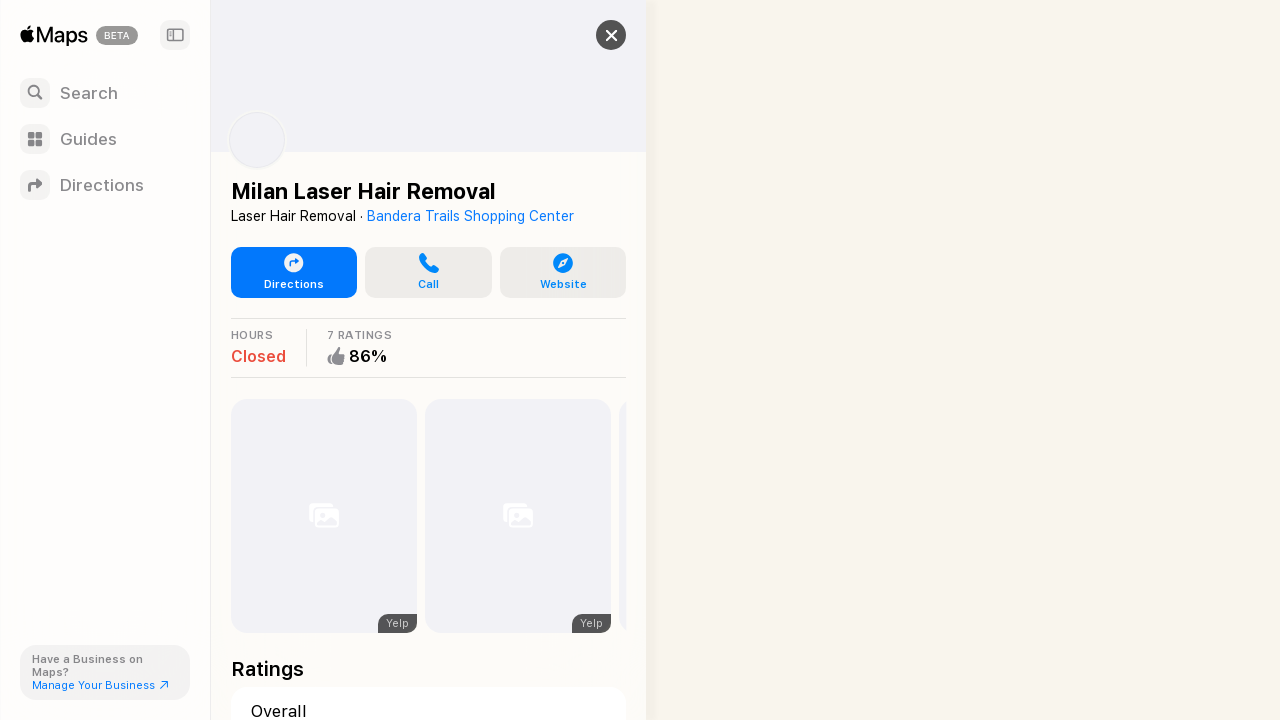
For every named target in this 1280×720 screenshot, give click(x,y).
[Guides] (105, 139)
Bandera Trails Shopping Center (470, 216)
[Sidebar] (175, 35)
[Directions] (105, 185)
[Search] (105, 93)
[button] (596, 35)
